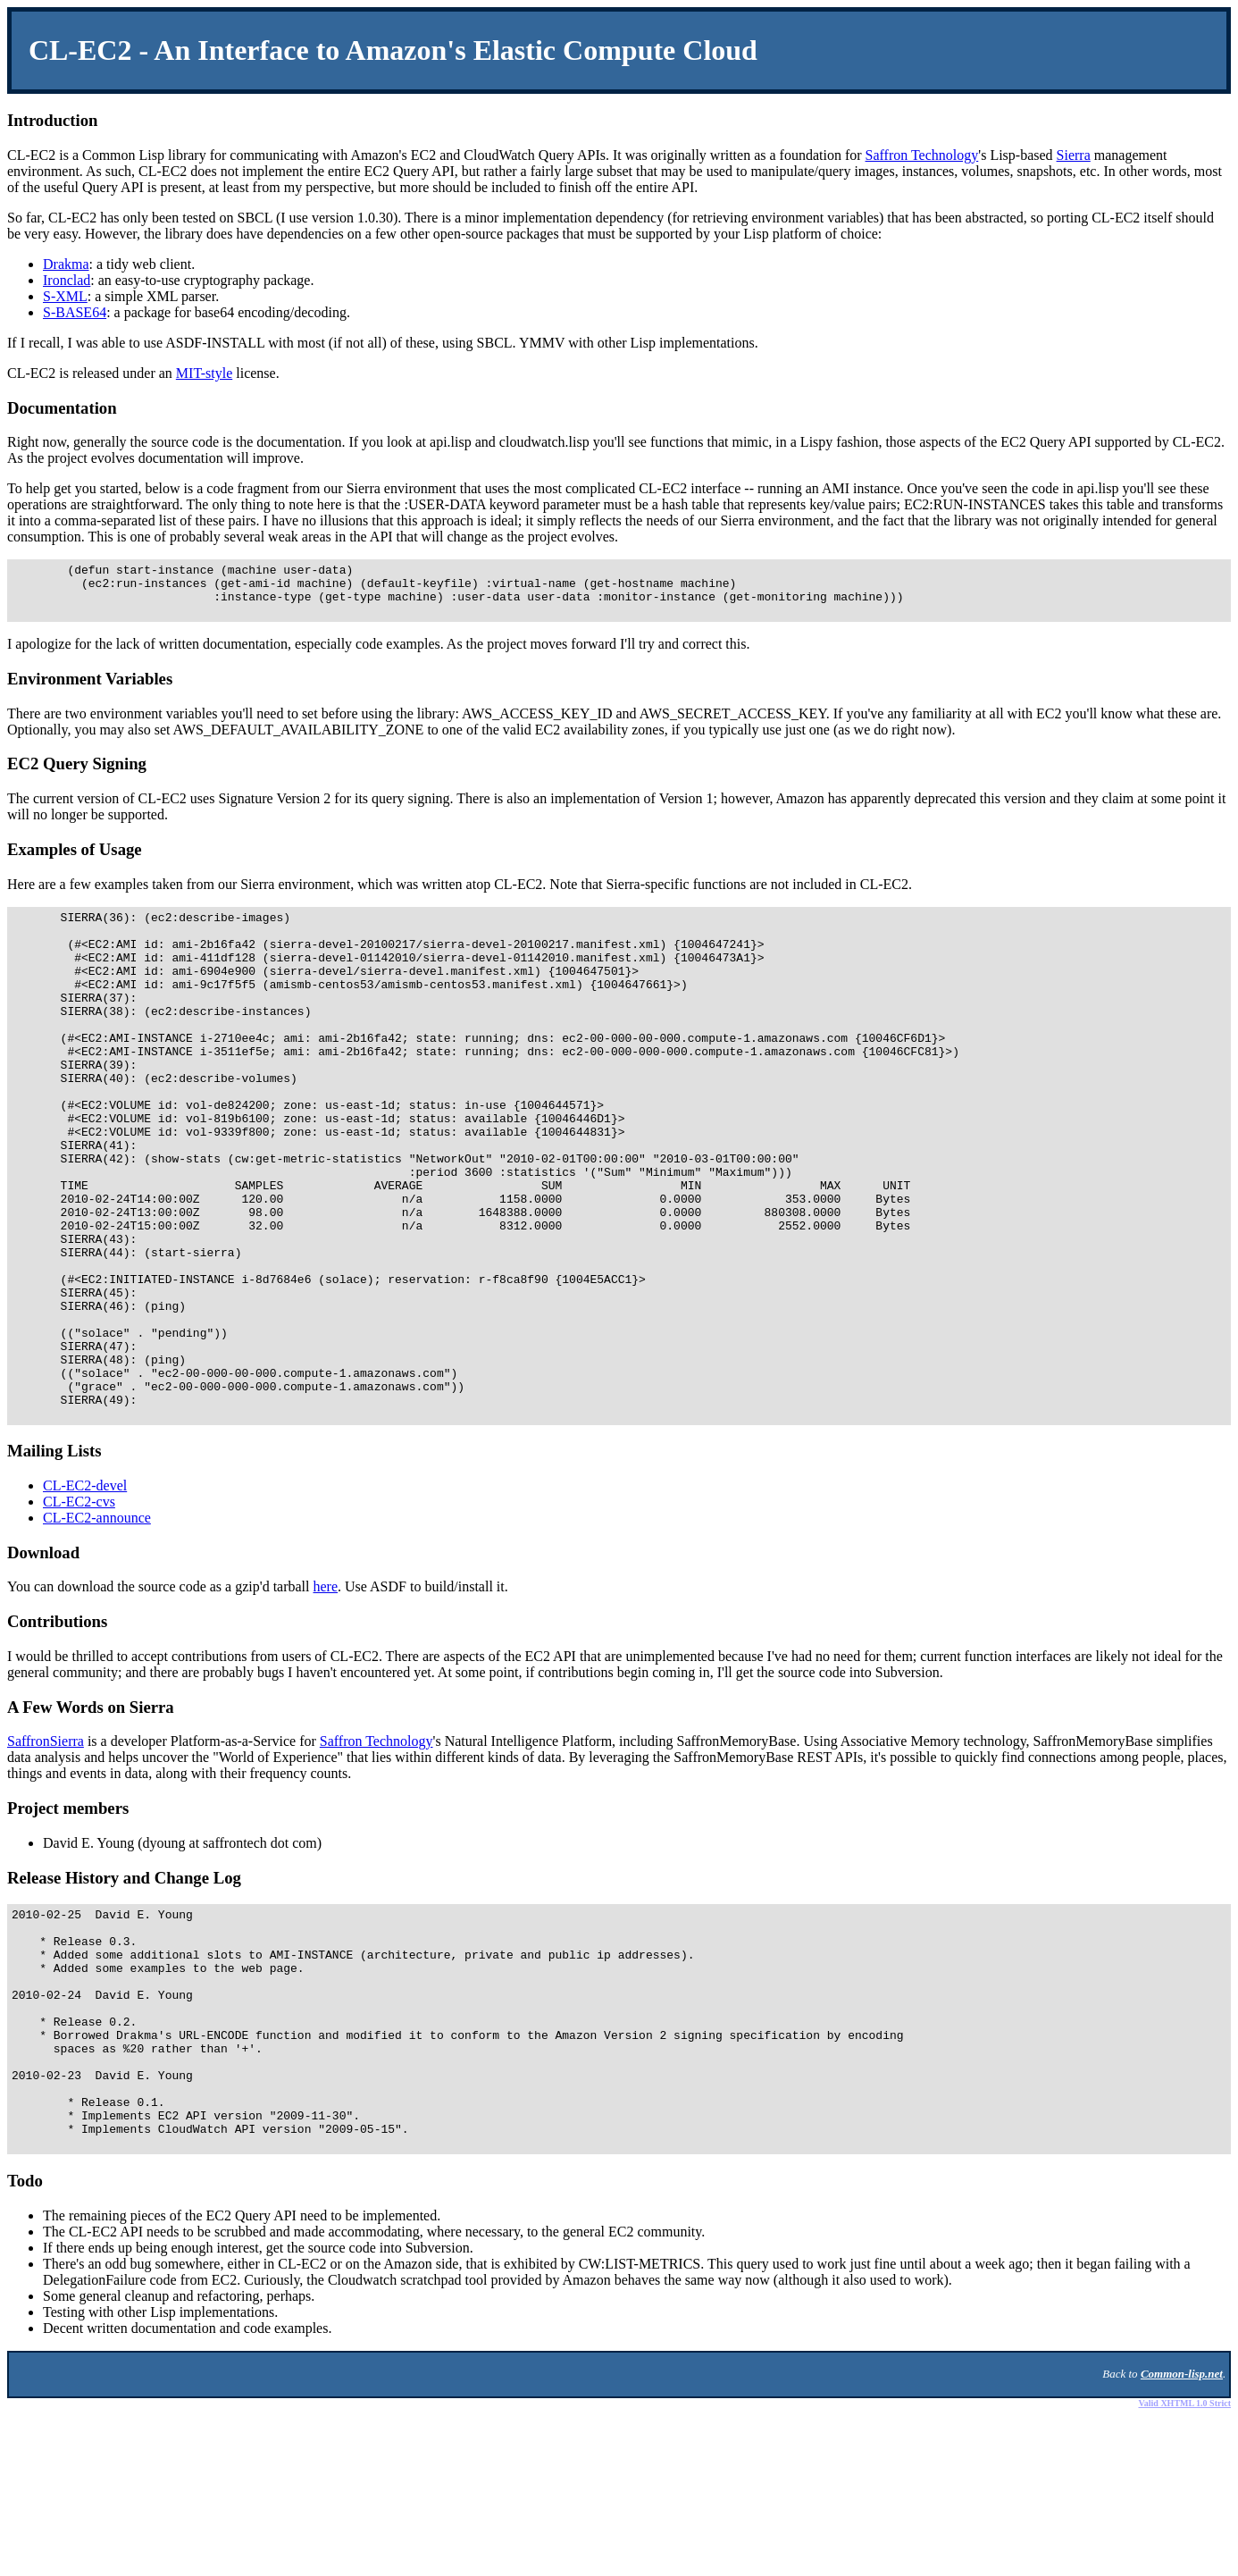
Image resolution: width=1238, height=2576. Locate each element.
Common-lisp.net (1182, 2534)
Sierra (1074, 155)
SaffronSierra (45, 1853)
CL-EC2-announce (97, 1630)
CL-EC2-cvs (79, 1614)
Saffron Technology (922, 155)
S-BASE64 (74, 312)
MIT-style (204, 373)
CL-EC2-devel (85, 1598)
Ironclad (66, 280)
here (326, 1699)
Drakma (66, 264)
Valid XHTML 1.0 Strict (1184, 2564)
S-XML (65, 296)
